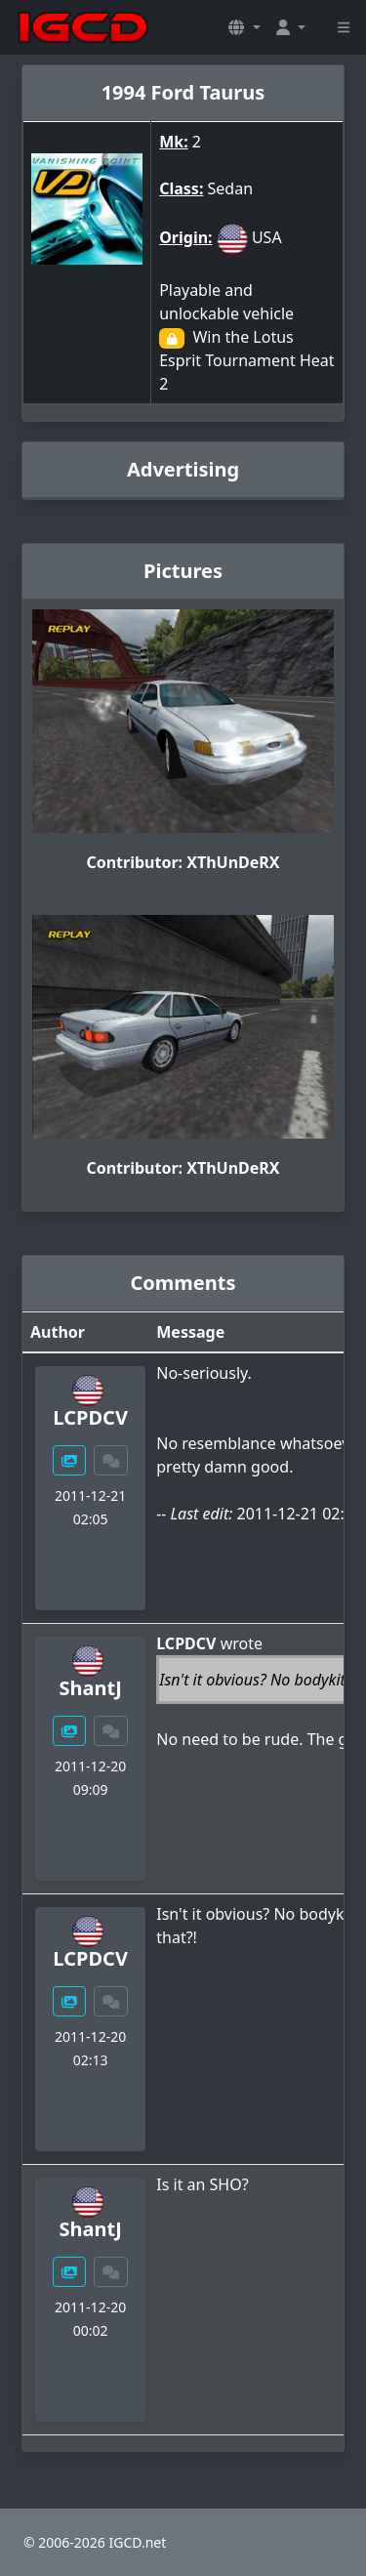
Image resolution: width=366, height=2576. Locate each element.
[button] (244, 27)
